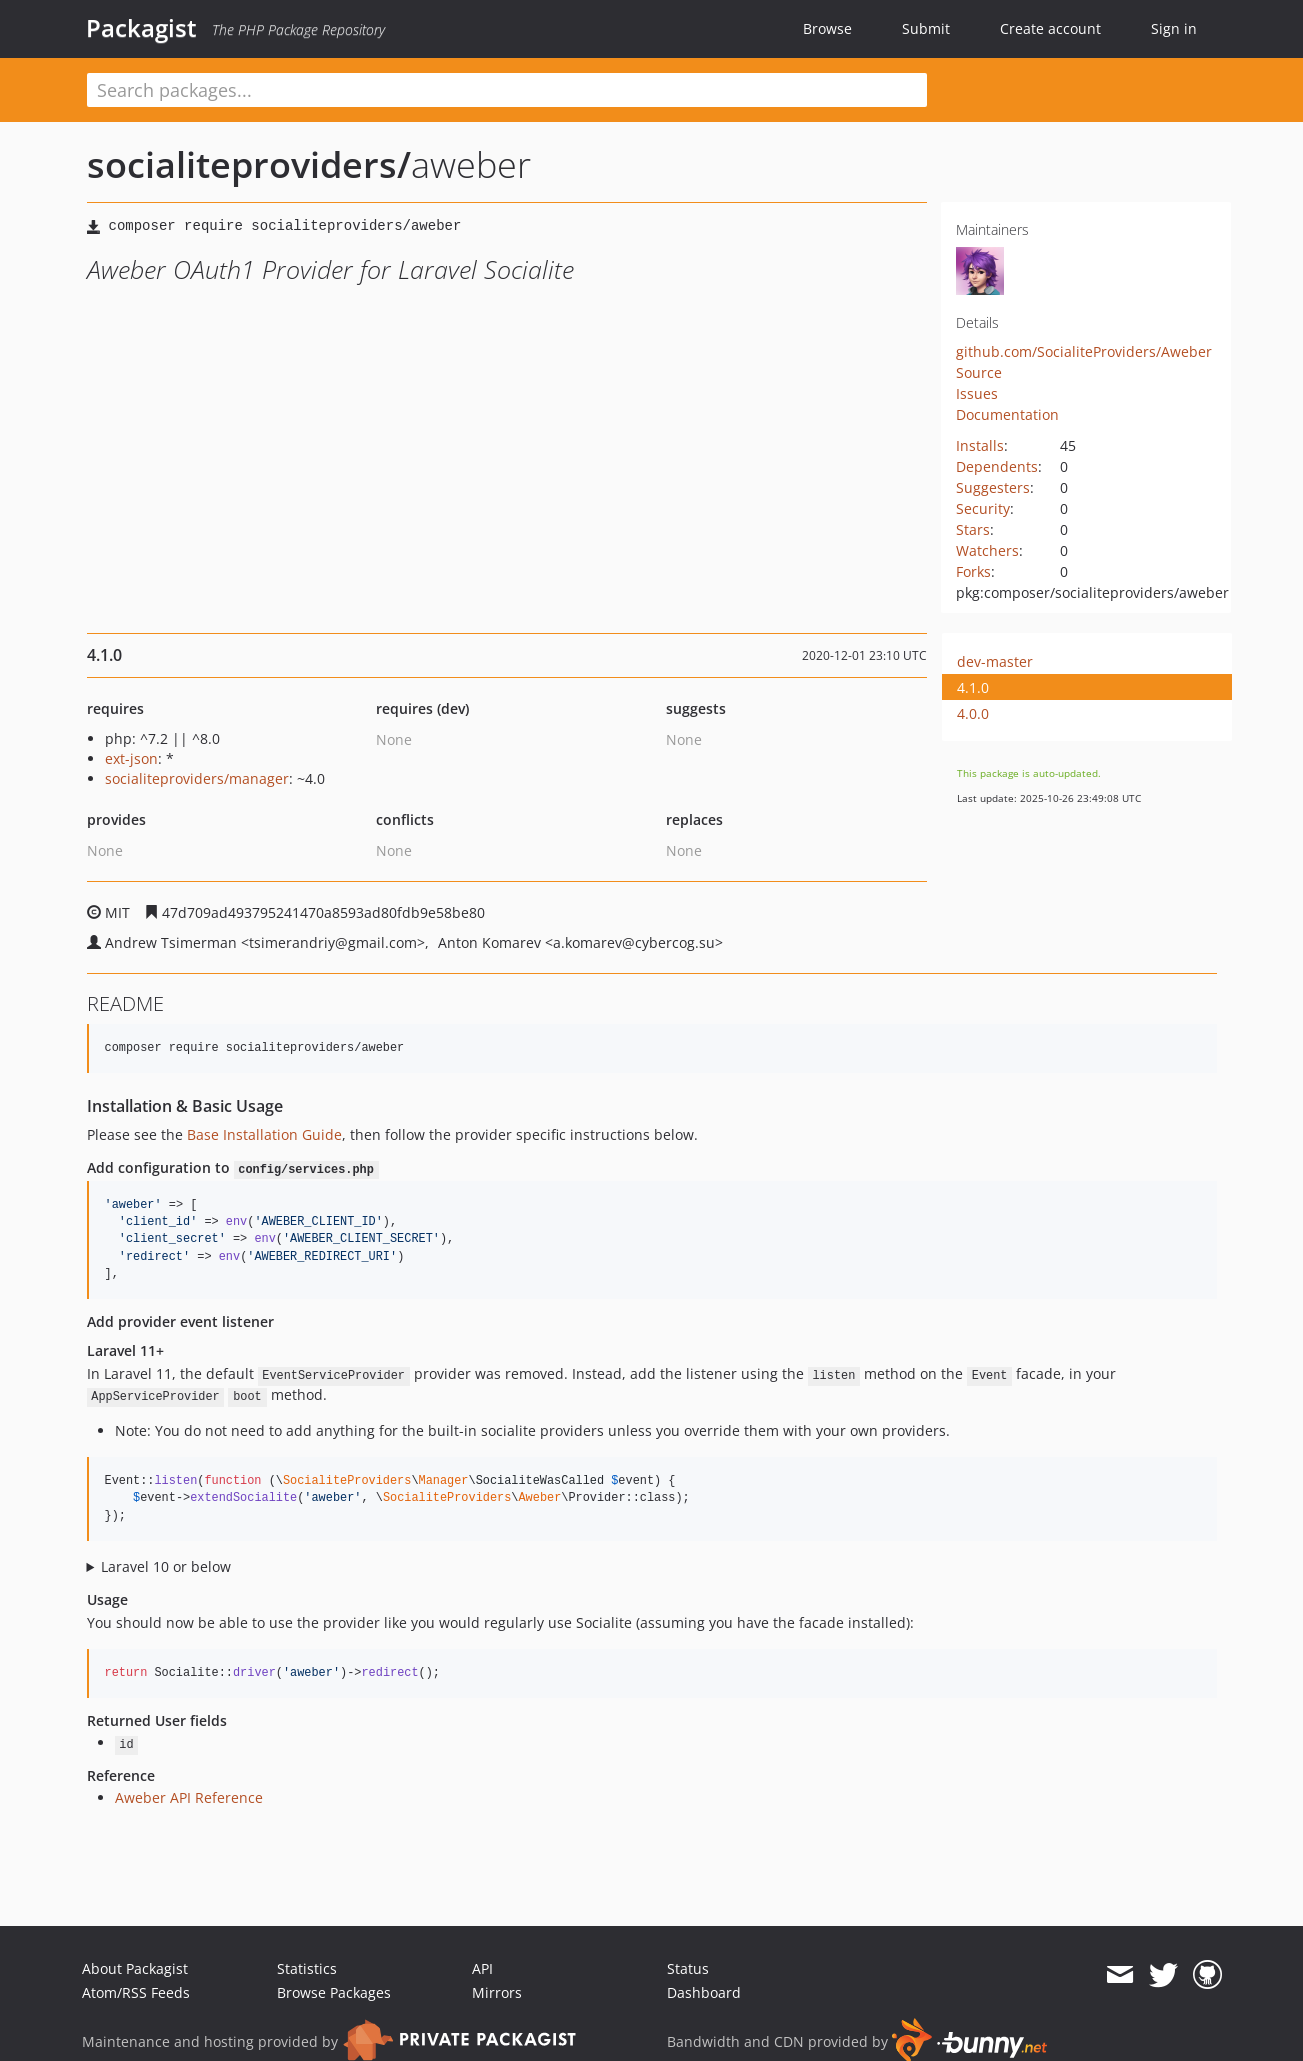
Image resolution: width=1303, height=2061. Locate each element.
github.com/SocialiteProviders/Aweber (1084, 351)
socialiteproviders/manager (197, 778)
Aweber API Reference (189, 1797)
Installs (980, 445)
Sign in (1174, 28)
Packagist (141, 28)
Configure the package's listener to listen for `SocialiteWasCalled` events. (652, 1567)
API (482, 1968)
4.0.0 (973, 713)
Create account (1050, 28)
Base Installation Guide (264, 1134)
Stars (973, 529)
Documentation (1007, 414)
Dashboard (704, 1992)
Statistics (307, 1968)
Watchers (987, 550)
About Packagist (135, 1968)
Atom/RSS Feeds (136, 1992)
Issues (977, 393)
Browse (827, 28)
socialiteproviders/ (249, 164)
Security (983, 508)
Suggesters (993, 487)
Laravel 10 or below (166, 1566)
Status (688, 1968)
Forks (973, 571)
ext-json (131, 758)
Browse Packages (334, 1992)
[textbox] (507, 90)
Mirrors (497, 1992)
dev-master (995, 661)
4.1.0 (973, 687)
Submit (926, 28)
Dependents (997, 466)
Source (979, 372)
